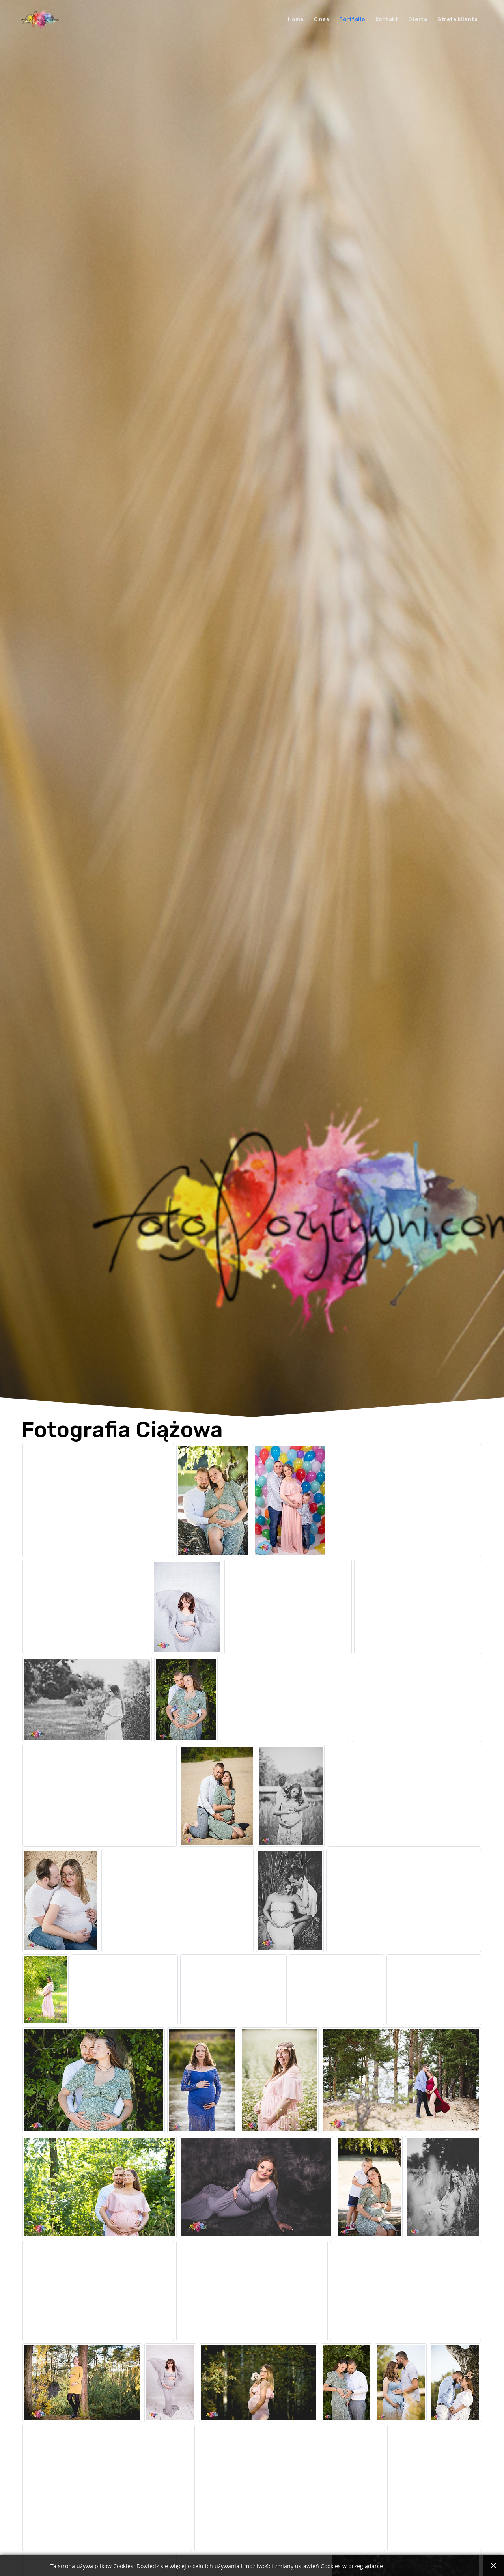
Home (296, 19)
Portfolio (352, 19)
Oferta (417, 19)
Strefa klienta (457, 19)
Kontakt (386, 19)
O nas (321, 19)
